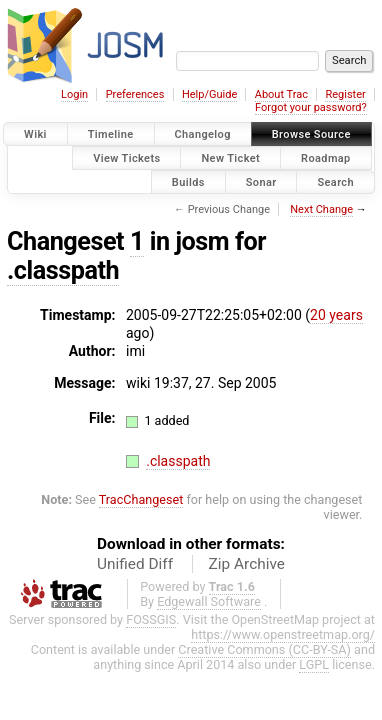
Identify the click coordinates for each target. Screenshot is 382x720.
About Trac (281, 94)
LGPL (314, 664)
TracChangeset (141, 499)
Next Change (321, 209)
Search (335, 181)
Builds (188, 181)
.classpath (63, 270)
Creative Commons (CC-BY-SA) (264, 649)
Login (74, 94)
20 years (336, 315)
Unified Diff (135, 564)
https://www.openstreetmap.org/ (283, 634)
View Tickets (126, 157)
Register (345, 94)
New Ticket (230, 157)
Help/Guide (209, 94)
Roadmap (326, 157)
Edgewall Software (209, 601)
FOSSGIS (151, 619)
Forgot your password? (311, 107)
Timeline (111, 134)
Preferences (135, 94)
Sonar (261, 181)
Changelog (203, 134)
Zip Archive (247, 564)
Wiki (35, 134)
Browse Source (311, 134)
